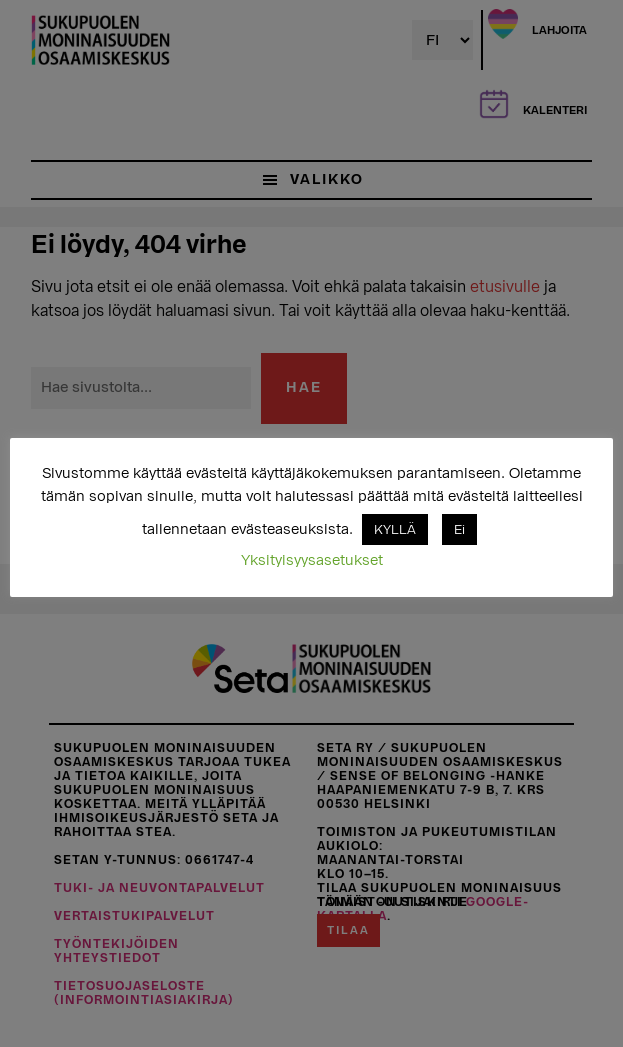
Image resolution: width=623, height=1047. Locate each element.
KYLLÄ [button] (395, 529)
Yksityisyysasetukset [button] (312, 560)
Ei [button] (459, 529)
